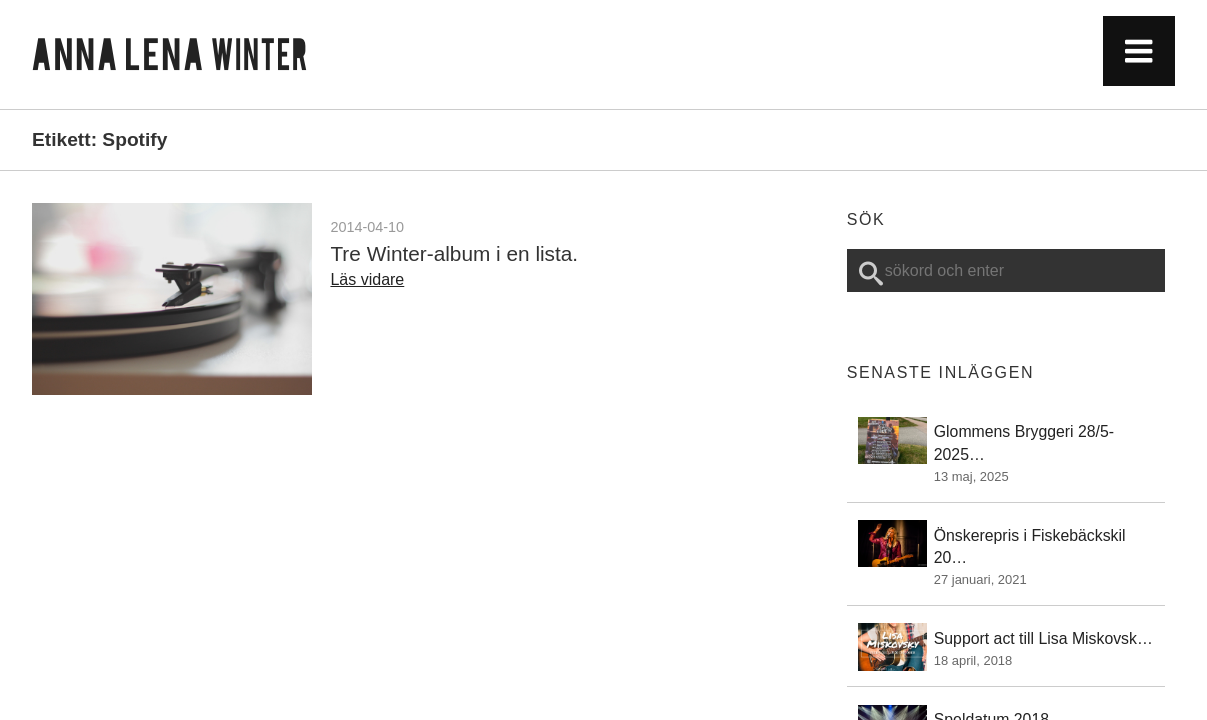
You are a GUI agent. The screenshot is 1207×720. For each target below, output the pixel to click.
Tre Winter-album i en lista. (454, 253)
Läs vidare (367, 279)
